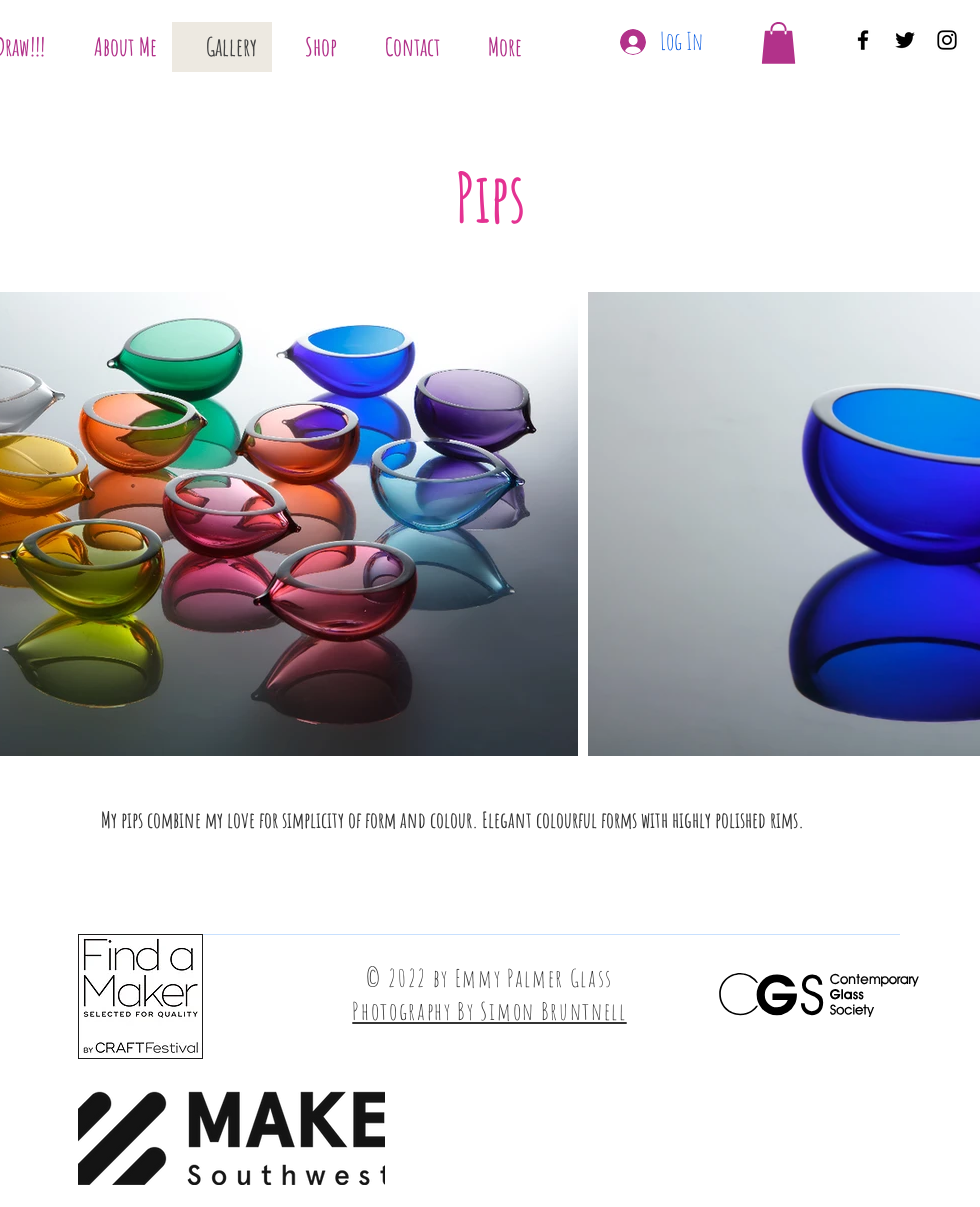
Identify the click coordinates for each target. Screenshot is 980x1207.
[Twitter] (905, 40)
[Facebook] (863, 40)
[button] (778, 43)
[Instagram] (947, 40)
